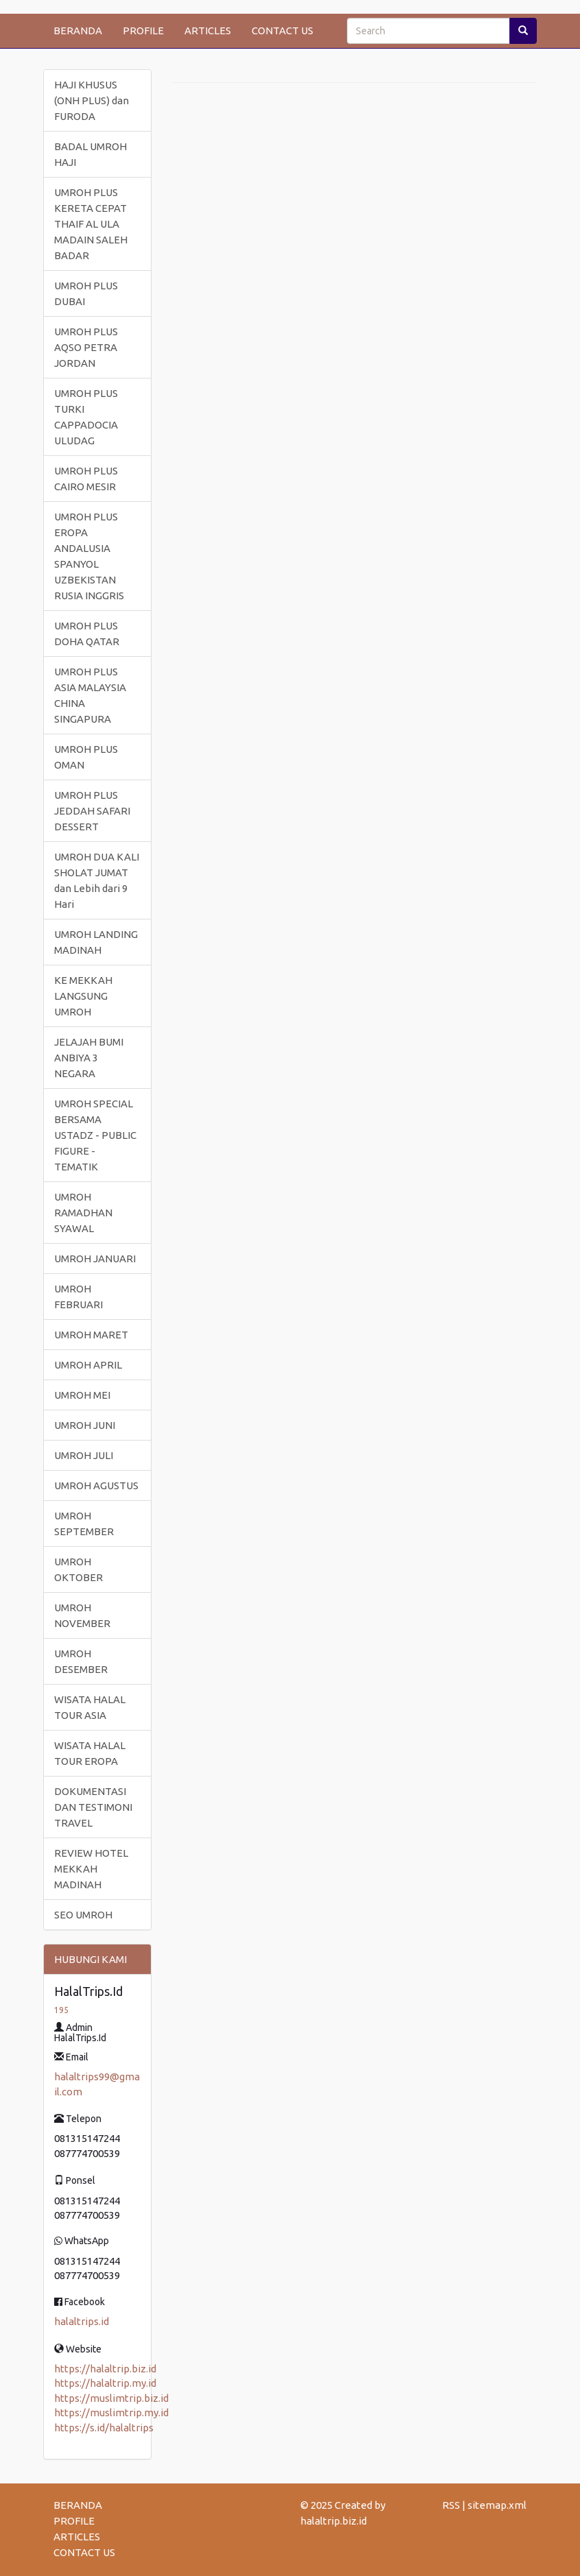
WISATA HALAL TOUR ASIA (89, 1707)
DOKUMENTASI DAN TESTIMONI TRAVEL (93, 1807)
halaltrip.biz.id (333, 2521)
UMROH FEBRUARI (78, 1296)
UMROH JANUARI (95, 1258)
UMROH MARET (91, 1334)
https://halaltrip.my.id (105, 2383)
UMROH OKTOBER (78, 1569)
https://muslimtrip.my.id (111, 2412)
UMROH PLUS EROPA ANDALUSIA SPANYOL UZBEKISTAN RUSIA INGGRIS (89, 556)
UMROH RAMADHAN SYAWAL (83, 1212)
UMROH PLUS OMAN (86, 757)
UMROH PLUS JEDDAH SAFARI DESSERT (92, 810)
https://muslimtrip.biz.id (111, 2398)
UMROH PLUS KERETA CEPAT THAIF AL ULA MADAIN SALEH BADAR (91, 223)
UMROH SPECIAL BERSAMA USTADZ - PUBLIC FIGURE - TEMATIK (95, 1135)
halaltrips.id (81, 2321)
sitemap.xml (497, 2505)
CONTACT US (282, 30)
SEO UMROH (83, 1915)
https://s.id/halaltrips (104, 2427)
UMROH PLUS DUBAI (86, 293)
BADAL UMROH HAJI (90, 154)
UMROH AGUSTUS (96, 1485)
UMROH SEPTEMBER (84, 1523)
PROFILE (143, 30)
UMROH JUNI (84, 1425)
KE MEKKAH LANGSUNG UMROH (83, 996)
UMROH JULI (83, 1455)
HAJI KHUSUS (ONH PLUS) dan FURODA (91, 100)
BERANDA (77, 30)
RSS (451, 2505)
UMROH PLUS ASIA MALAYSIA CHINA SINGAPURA (90, 695)
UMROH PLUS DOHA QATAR (86, 633)
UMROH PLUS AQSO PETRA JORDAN (86, 347)
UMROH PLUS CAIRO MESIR (86, 478)
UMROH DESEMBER (81, 1661)
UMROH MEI (82, 1395)
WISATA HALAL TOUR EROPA (89, 1753)
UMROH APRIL (88, 1365)
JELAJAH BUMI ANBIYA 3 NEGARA (88, 1057)
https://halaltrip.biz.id (105, 2368)
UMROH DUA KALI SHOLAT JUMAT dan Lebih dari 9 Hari (96, 880)
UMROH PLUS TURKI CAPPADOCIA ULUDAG (86, 416)
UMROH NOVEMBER (82, 1615)
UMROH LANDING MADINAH (96, 942)
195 (61, 2010)
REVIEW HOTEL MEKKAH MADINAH (91, 1868)
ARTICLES (207, 30)
